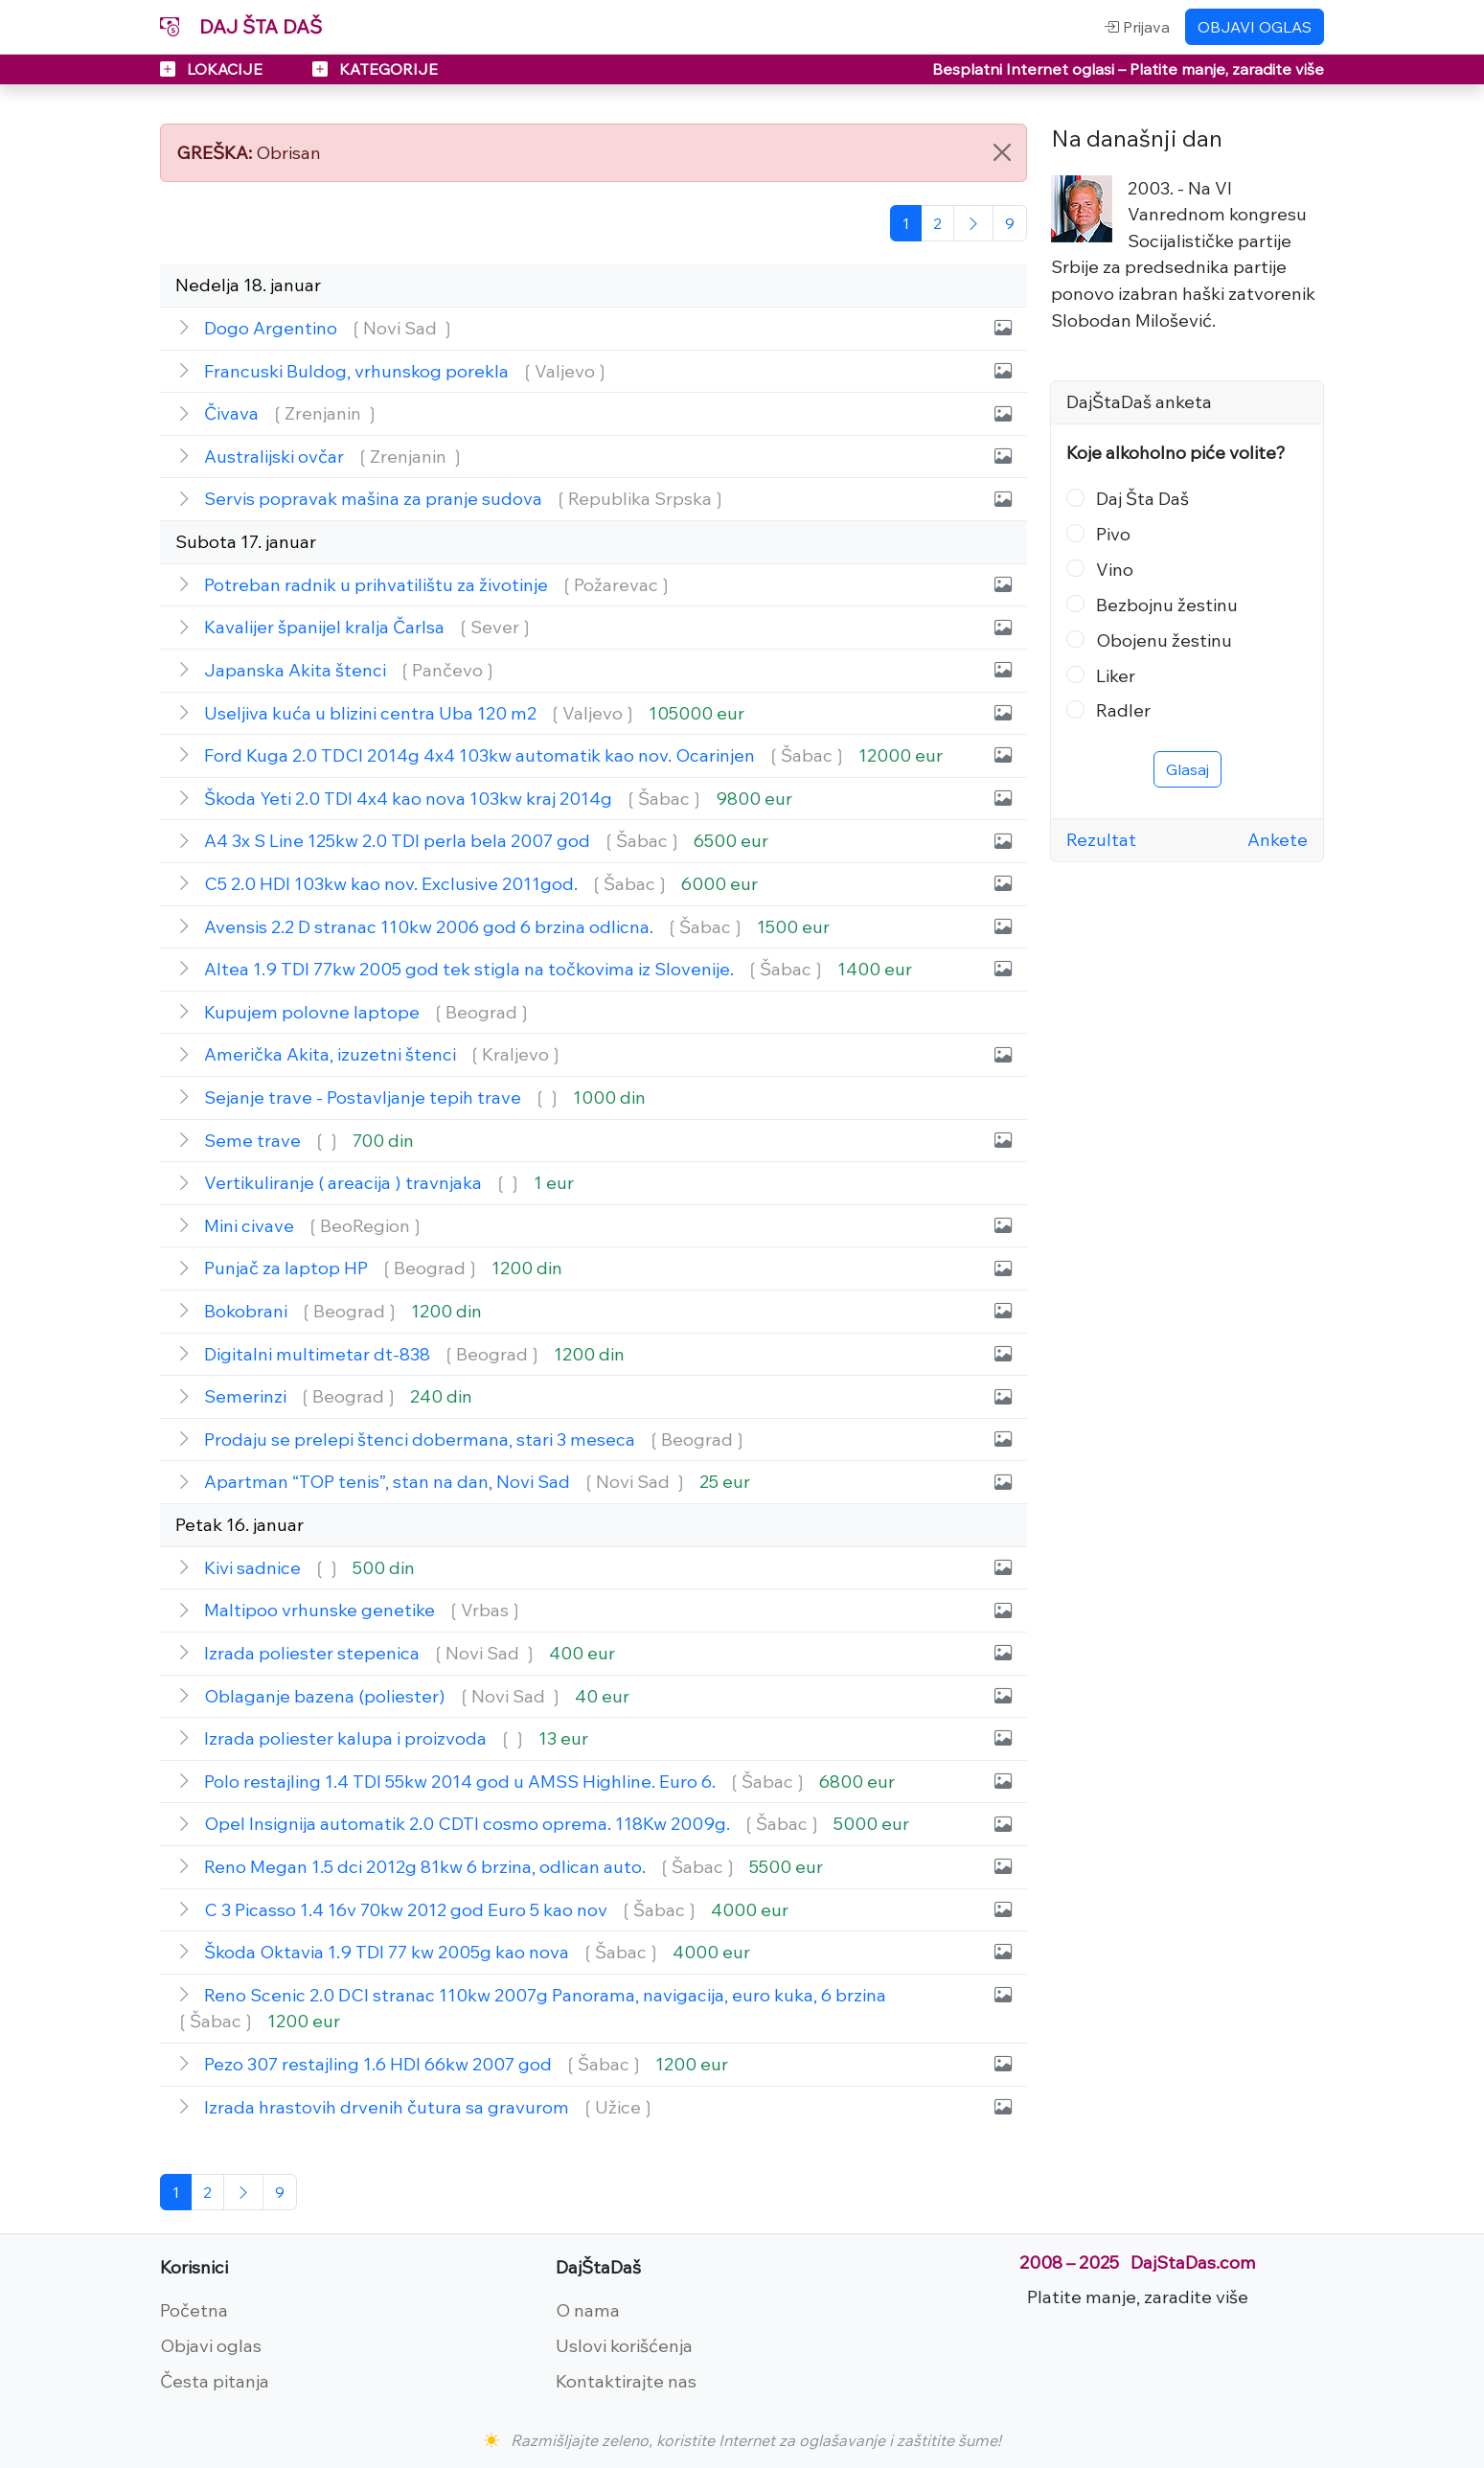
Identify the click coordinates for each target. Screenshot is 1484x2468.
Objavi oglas (211, 2345)
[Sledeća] (973, 223)
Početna (194, 2309)
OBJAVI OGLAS (1255, 26)
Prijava (1137, 26)
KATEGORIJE (375, 69)
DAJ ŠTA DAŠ (241, 26)
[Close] (1002, 152)
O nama (588, 2309)
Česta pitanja (214, 2380)
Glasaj (1187, 769)
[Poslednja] (1010, 223)
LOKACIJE (213, 69)
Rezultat (1101, 839)
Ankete (1277, 839)
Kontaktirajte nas (626, 2380)
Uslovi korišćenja (624, 2345)
